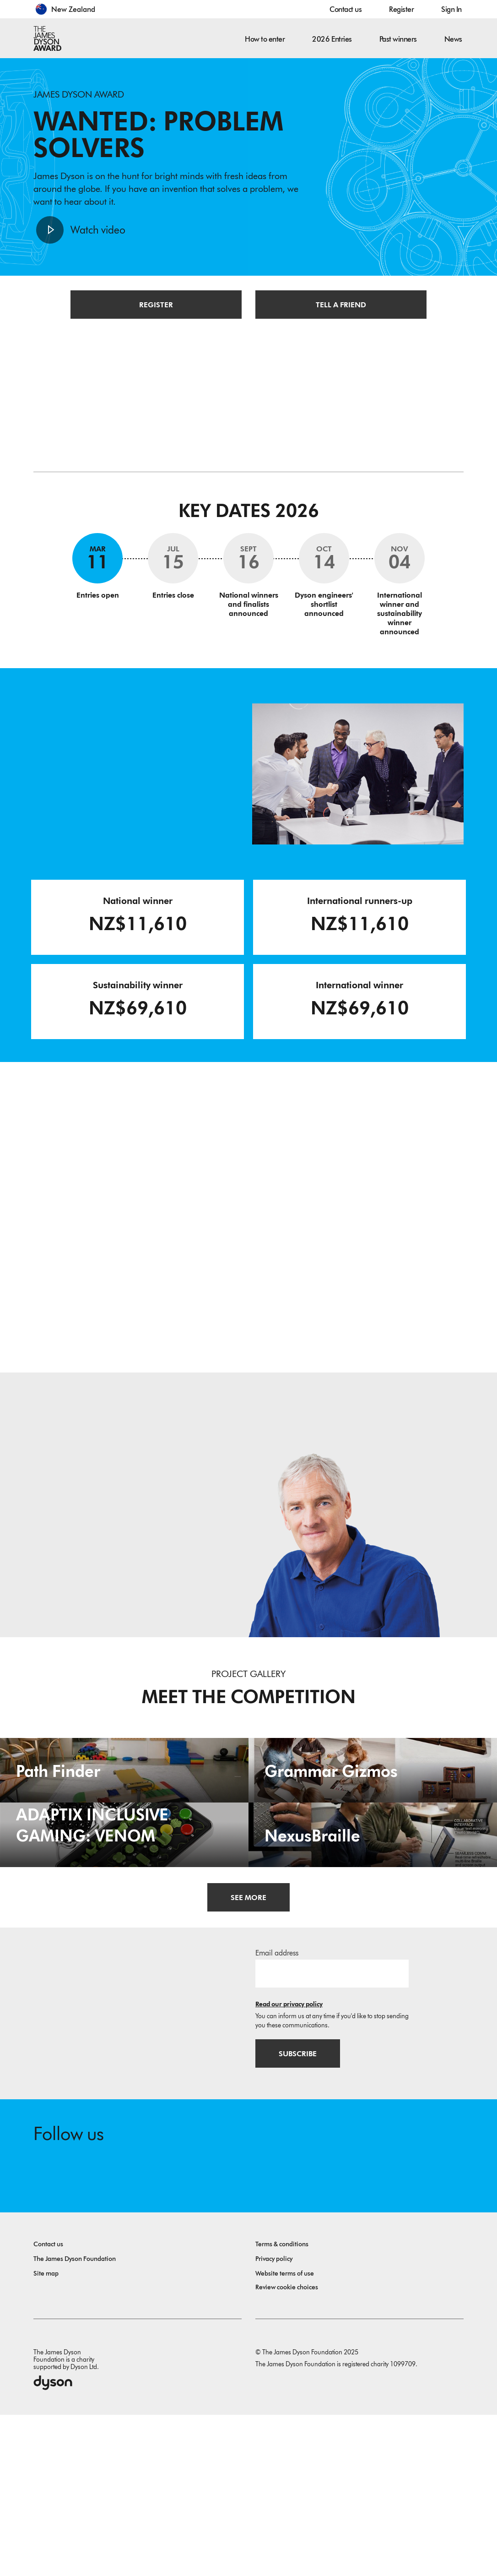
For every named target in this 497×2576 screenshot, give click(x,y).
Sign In (451, 9)
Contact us (346, 9)
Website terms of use (284, 2435)
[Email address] (332, 2131)
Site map (46, 2435)
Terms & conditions (281, 2405)
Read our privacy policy (289, 2162)
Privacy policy (273, 2420)
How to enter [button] (265, 39)
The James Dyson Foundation (74, 2420)
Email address (276, 2111)
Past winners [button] (398, 39)
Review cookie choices (286, 2448)
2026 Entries (331, 39)
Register (401, 9)
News (453, 39)
